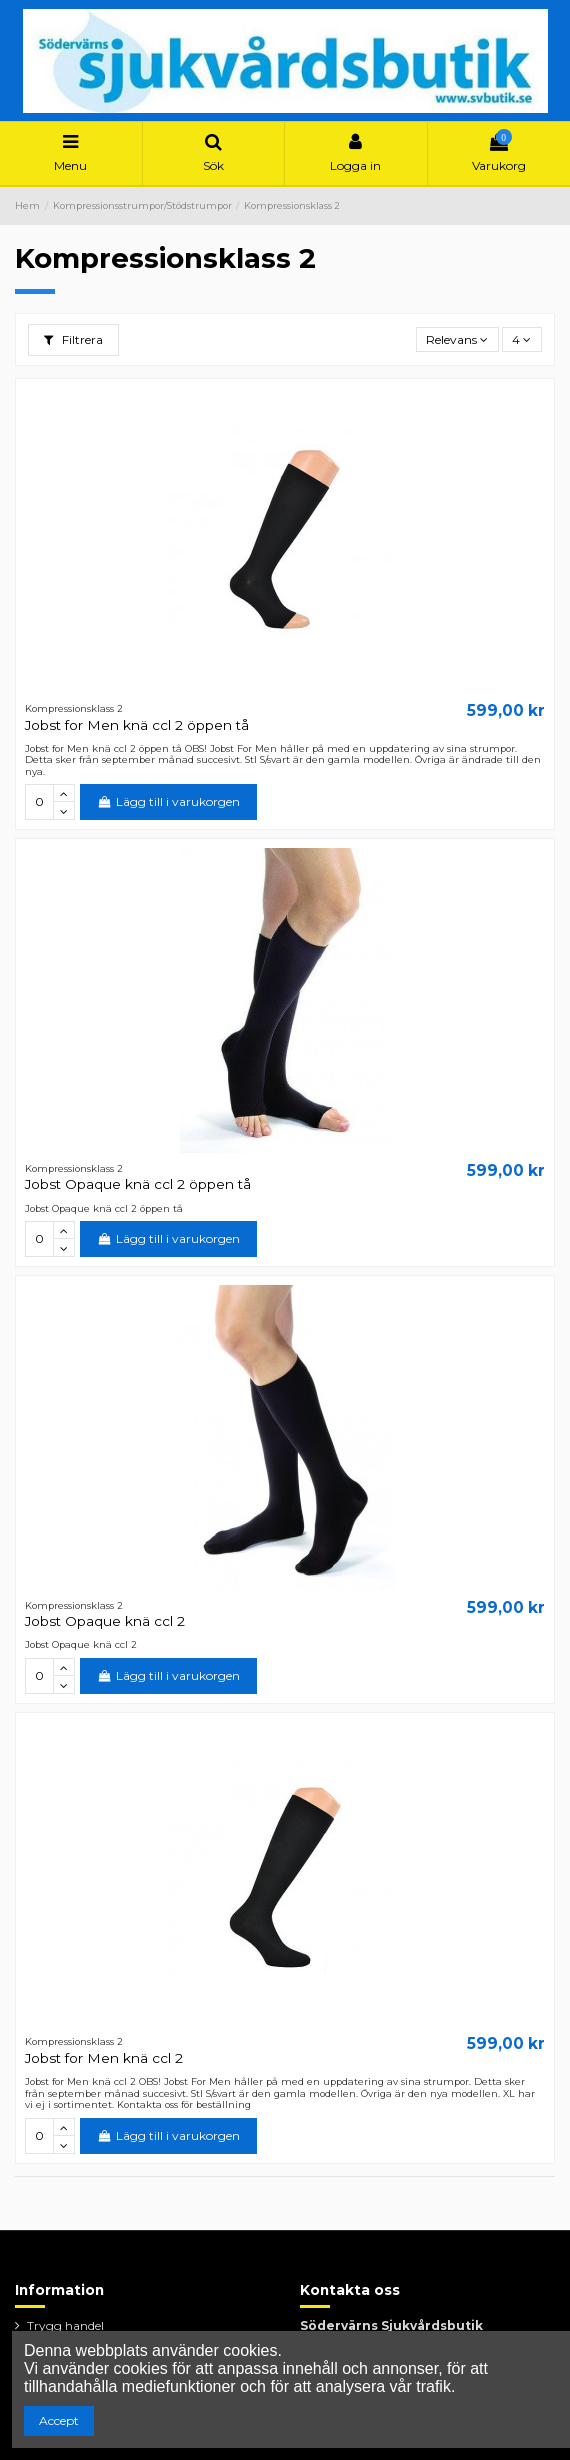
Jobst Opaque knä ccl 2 (105, 1621)
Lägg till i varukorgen (168, 801)
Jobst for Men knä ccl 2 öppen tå (137, 725)
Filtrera (73, 339)
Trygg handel (65, 2325)
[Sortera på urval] (457, 339)
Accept (59, 2420)
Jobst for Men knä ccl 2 (104, 2058)
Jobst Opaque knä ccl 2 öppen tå (138, 1184)
